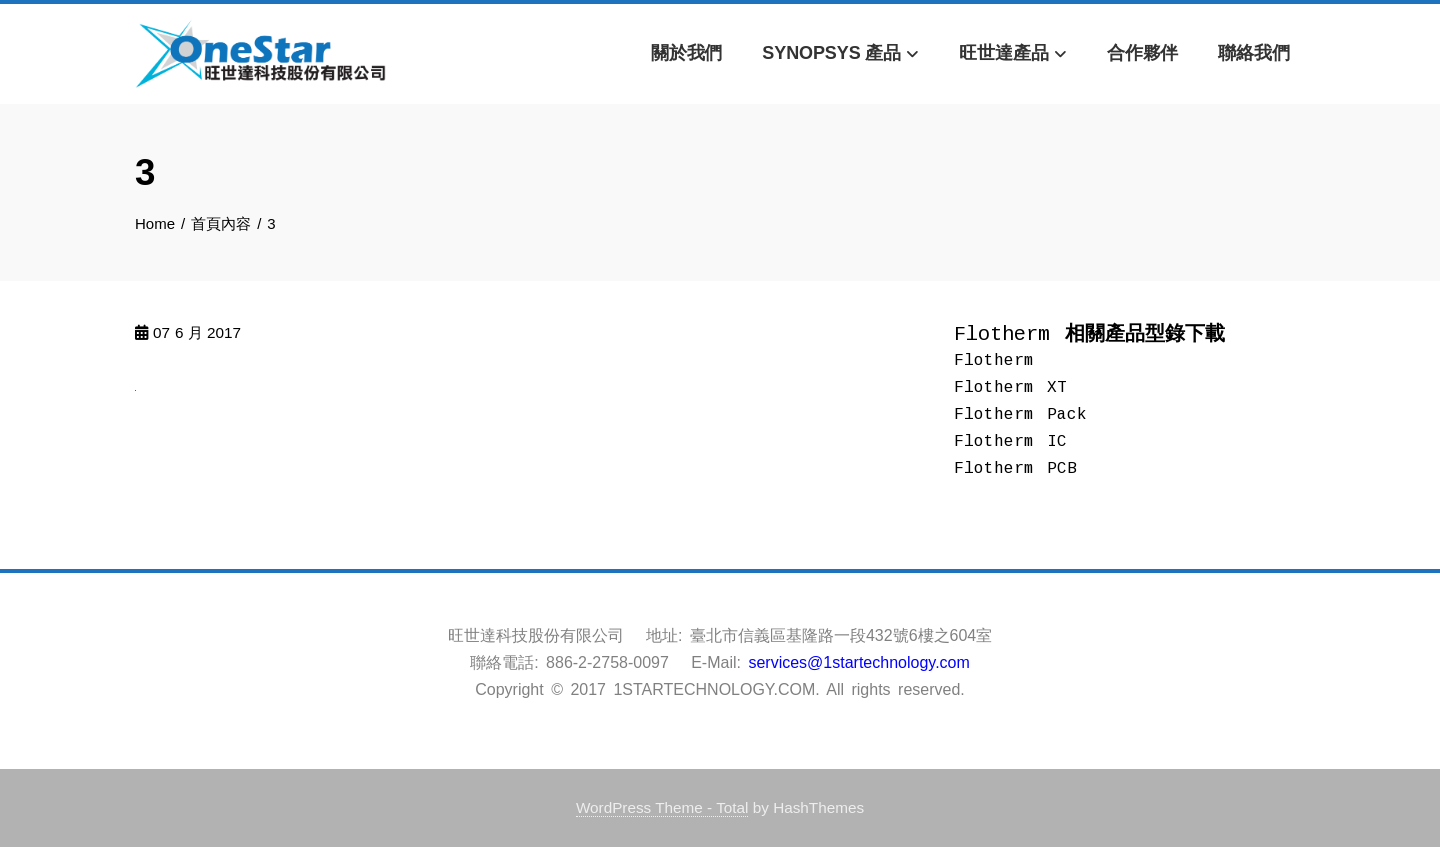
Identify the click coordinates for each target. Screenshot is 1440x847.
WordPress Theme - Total (662, 807)
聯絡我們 (1254, 53)
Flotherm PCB (1015, 469)
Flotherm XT (1010, 388)
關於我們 (687, 53)
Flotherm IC (1010, 442)
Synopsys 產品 (840, 54)
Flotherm (994, 361)
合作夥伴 (1143, 53)
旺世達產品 (1013, 54)
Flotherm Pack (1020, 415)
